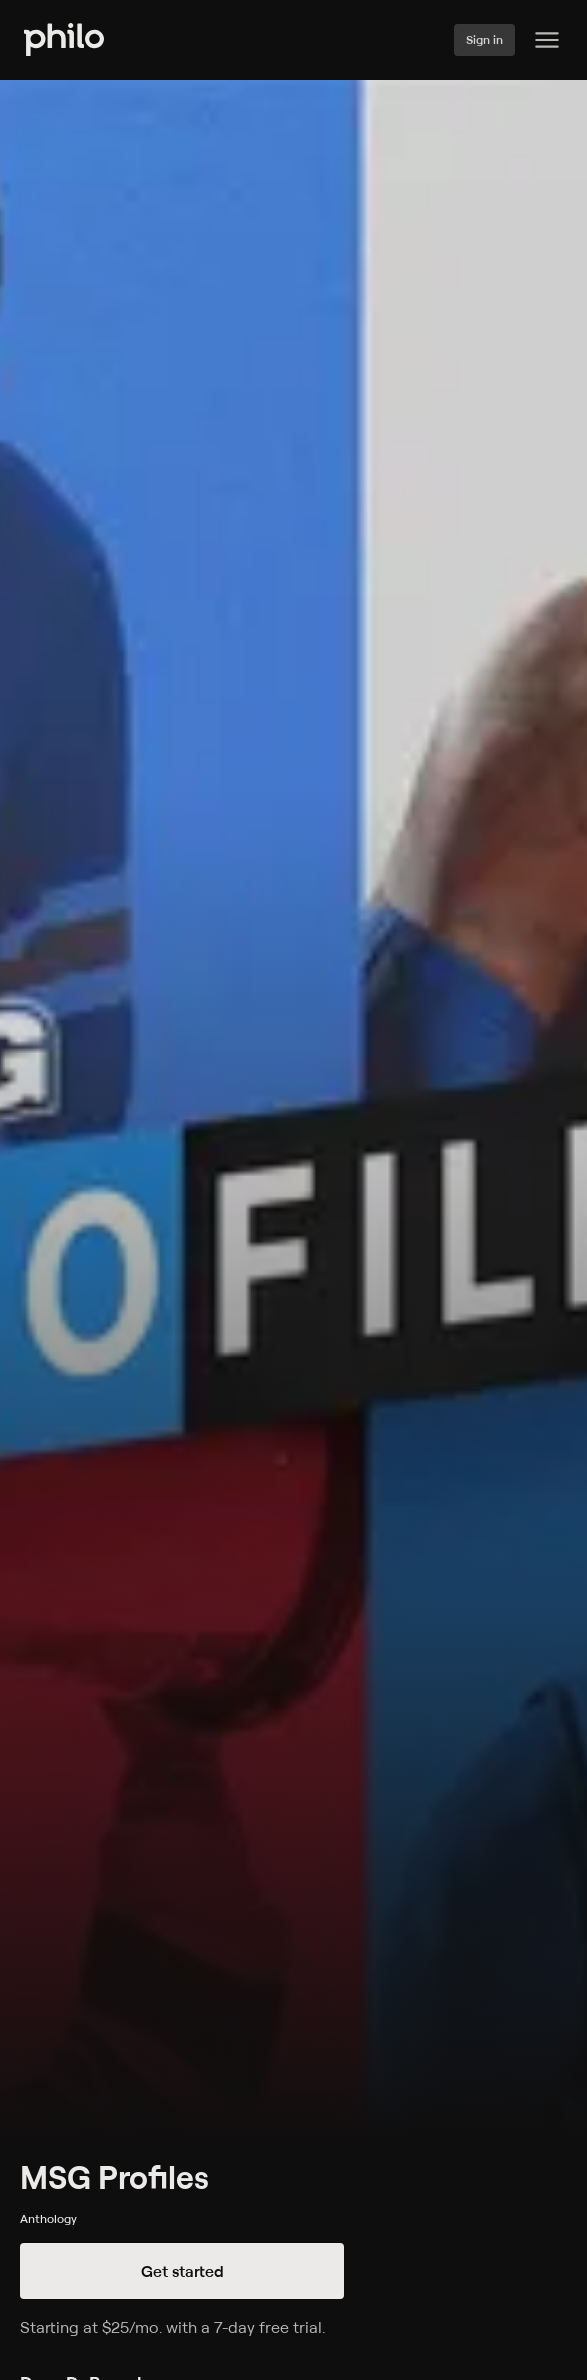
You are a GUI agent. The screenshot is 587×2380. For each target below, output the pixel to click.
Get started (182, 2271)
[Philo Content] (547, 40)
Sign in (484, 39)
